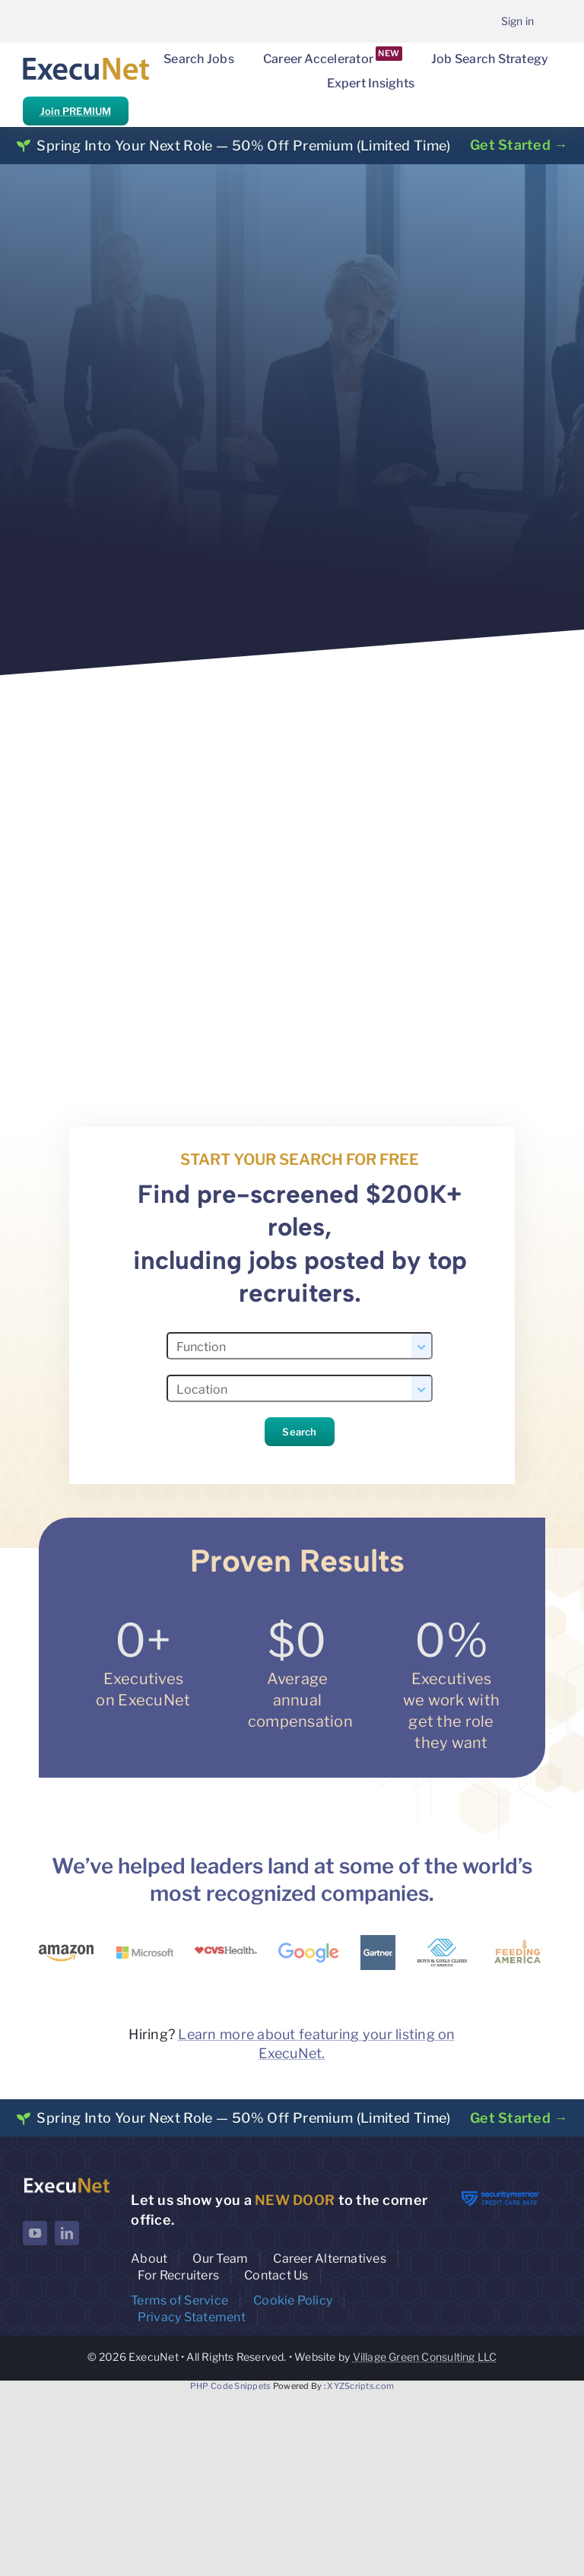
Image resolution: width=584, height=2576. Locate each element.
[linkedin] (67, 2233)
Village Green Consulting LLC (425, 2356)
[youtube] (35, 2233)
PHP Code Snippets (230, 2386)
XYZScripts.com (360, 2386)
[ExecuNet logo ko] (66, 2181)
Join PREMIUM (75, 111)
